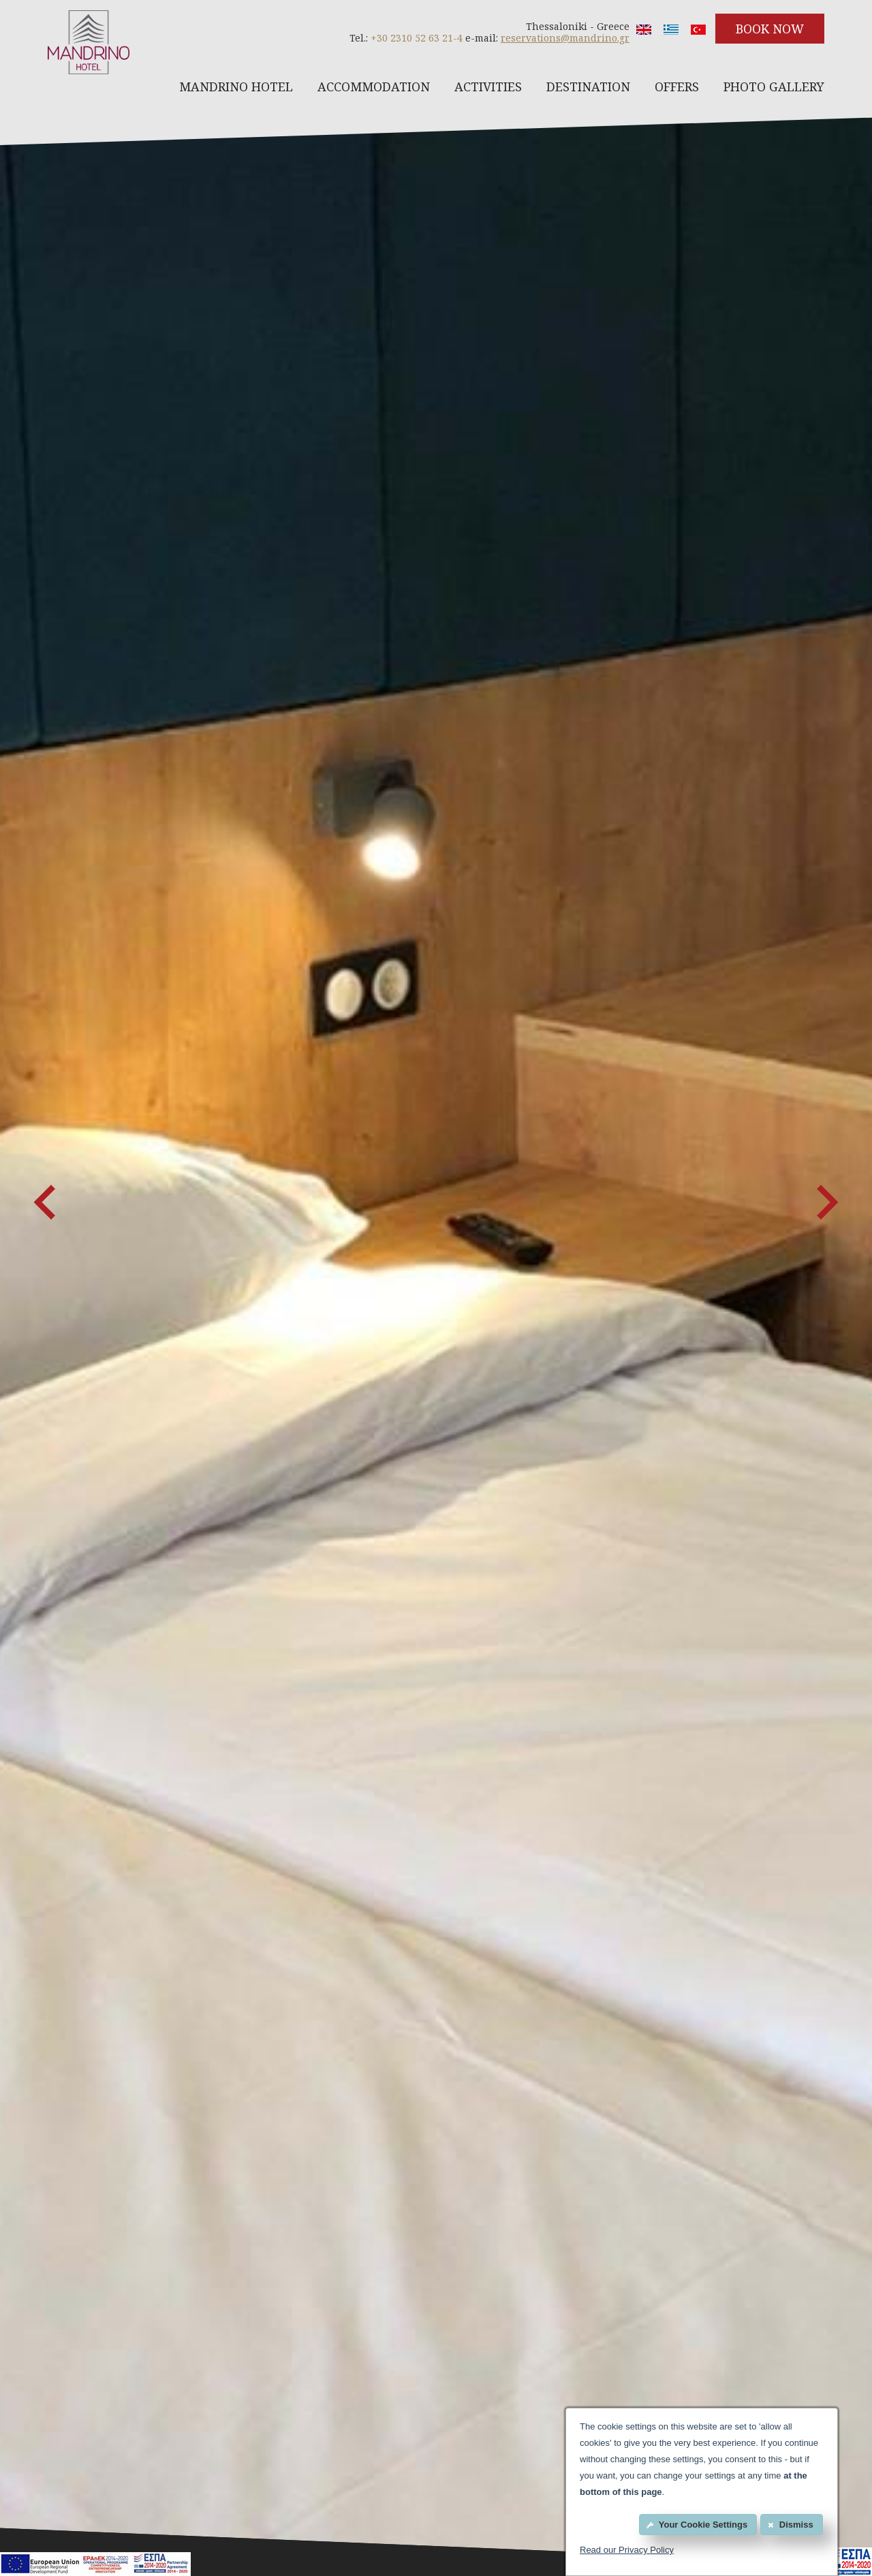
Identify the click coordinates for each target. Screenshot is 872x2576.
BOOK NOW (770, 28)
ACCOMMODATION (373, 86)
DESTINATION (588, 86)
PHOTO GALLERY (773, 86)
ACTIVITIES (488, 86)
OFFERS (677, 86)
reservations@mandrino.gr (565, 37)
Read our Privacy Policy (627, 2550)
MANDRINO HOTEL (236, 86)
